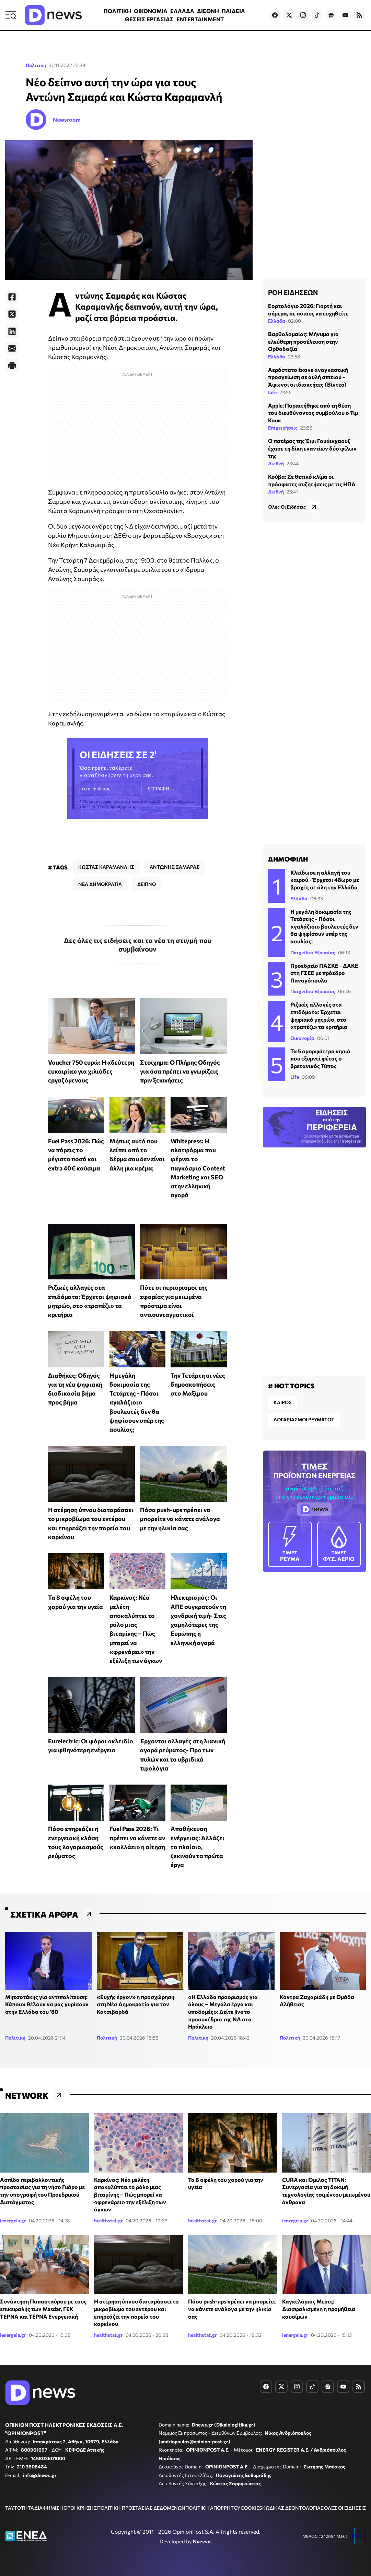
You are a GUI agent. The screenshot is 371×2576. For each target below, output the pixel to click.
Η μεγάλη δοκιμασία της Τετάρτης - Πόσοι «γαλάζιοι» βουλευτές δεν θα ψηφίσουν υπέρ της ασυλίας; (136, 1402)
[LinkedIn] (12, 331)
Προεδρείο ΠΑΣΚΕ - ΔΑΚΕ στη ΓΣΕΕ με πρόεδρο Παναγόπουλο (324, 973)
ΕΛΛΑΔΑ (182, 11)
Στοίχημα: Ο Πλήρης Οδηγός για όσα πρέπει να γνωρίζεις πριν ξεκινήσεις (180, 1071)
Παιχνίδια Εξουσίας (312, 952)
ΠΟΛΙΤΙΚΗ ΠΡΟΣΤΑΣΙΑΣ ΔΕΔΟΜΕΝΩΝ (141, 2508)
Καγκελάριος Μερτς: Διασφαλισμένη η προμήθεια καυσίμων (318, 2308)
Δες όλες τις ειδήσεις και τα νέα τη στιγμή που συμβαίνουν (137, 944)
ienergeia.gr (13, 2220)
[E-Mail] (12, 348)
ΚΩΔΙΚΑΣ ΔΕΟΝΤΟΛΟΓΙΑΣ (293, 2508)
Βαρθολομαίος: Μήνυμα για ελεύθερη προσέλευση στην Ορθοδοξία (303, 341)
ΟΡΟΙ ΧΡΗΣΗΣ (80, 2508)
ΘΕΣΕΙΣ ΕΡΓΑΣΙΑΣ (149, 19)
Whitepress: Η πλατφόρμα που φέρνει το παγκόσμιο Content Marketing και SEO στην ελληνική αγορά (198, 1168)
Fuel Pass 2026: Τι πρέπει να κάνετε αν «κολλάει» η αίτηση (137, 1838)
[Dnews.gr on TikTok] (317, 15)
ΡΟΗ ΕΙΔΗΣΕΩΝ (293, 292)
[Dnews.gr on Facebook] (274, 15)
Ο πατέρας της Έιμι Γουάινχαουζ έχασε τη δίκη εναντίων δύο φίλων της (312, 448)
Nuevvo (202, 2541)
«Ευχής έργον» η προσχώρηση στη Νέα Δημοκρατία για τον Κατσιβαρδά (135, 2004)
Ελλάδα (276, 321)
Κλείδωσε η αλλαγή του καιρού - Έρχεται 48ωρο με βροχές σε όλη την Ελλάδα (324, 879)
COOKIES (251, 2508)
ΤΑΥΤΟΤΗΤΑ (19, 2508)
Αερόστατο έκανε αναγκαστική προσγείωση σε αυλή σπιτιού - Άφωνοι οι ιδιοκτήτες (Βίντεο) (308, 377)
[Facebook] (12, 297)
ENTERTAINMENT (200, 19)
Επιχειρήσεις (283, 428)
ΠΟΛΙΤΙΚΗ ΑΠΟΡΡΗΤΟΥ (212, 2508)
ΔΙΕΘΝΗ (208, 11)
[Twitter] (12, 314)
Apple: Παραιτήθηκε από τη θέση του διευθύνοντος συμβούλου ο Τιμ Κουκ (313, 412)
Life (272, 392)
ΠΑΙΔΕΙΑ (233, 11)
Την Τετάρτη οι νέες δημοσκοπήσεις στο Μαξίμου (198, 1384)
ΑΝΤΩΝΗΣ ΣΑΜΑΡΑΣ (174, 867)
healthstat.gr (108, 2220)
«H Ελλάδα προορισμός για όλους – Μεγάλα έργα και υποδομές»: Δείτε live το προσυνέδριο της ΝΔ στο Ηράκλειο (223, 2012)
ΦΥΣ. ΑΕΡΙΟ (339, 1544)
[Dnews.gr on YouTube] (345, 15)
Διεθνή (276, 463)
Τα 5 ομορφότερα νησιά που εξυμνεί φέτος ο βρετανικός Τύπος (320, 1058)
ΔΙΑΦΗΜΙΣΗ (48, 2508)
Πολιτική (36, 65)
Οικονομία (302, 1038)
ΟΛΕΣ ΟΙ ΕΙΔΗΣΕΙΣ (345, 2508)
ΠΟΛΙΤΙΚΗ (117, 11)
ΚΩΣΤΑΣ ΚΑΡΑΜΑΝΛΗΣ (106, 867)
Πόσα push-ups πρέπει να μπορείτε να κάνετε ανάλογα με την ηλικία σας (180, 1519)
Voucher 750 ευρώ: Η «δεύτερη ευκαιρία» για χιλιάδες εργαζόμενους (91, 1071)
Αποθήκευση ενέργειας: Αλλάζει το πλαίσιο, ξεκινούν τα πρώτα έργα (197, 1846)
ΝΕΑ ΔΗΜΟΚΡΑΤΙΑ (100, 884)
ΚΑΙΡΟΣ (283, 1402)
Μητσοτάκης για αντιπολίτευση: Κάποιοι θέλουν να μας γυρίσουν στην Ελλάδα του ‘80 (47, 2004)
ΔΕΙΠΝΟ (146, 884)
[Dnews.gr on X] (288, 15)
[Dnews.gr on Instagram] (303, 15)
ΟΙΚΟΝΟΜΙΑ (150, 11)
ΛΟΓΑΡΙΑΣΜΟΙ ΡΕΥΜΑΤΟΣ (304, 1419)
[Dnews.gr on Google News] (331, 15)
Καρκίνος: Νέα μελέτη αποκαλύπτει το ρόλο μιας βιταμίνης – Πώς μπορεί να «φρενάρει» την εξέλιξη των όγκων (130, 2194)
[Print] (12, 366)
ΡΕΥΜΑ (290, 1544)
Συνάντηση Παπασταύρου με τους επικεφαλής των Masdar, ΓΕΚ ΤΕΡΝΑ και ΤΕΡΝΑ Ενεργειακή (43, 2308)
